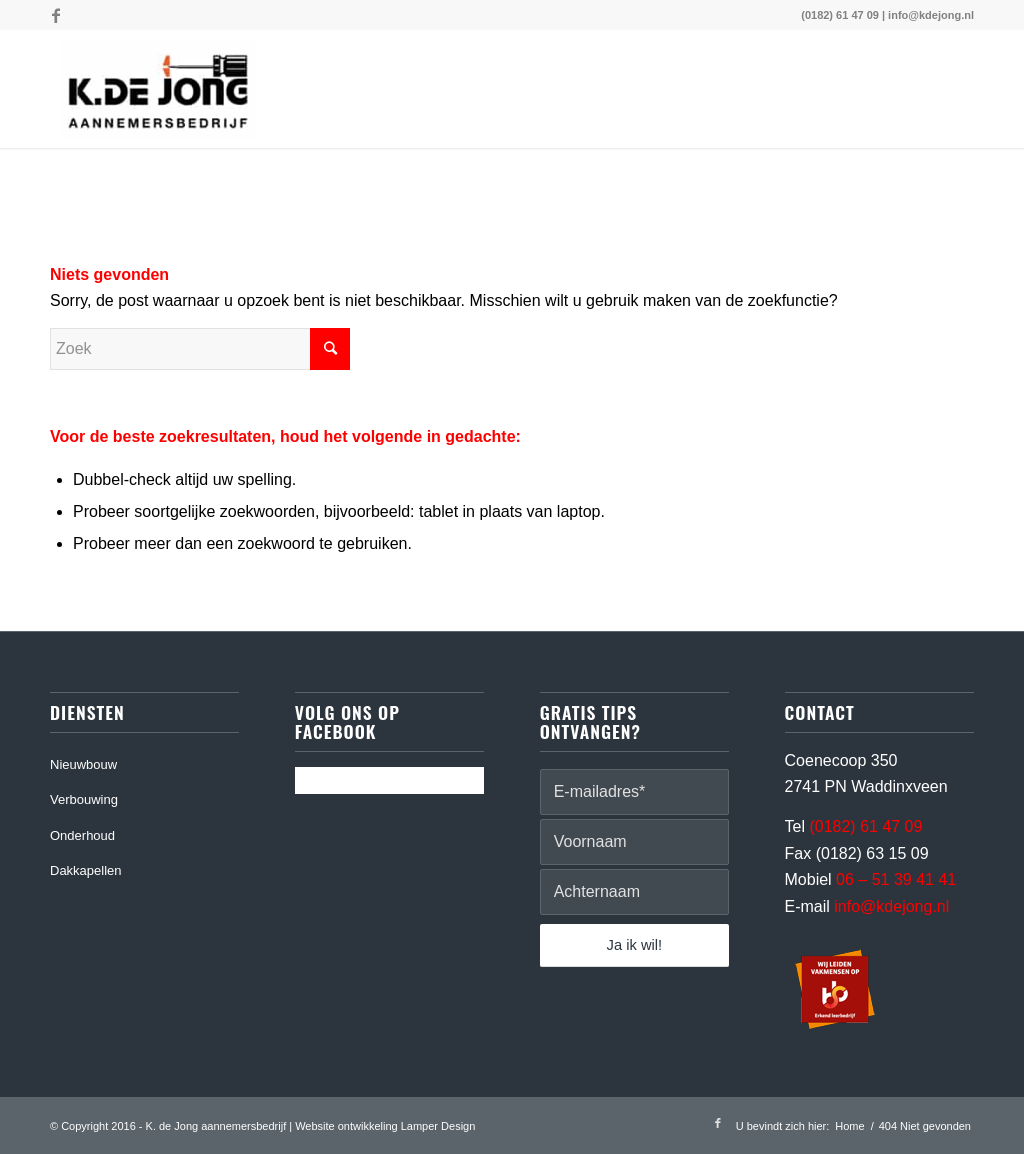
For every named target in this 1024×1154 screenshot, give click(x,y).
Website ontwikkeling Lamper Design (385, 1126)
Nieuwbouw (83, 764)
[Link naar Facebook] (56, 15)
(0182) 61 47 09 (840, 15)
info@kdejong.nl (931, 15)
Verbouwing (84, 799)
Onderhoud (82, 835)
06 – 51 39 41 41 (896, 879)
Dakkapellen (86, 870)
